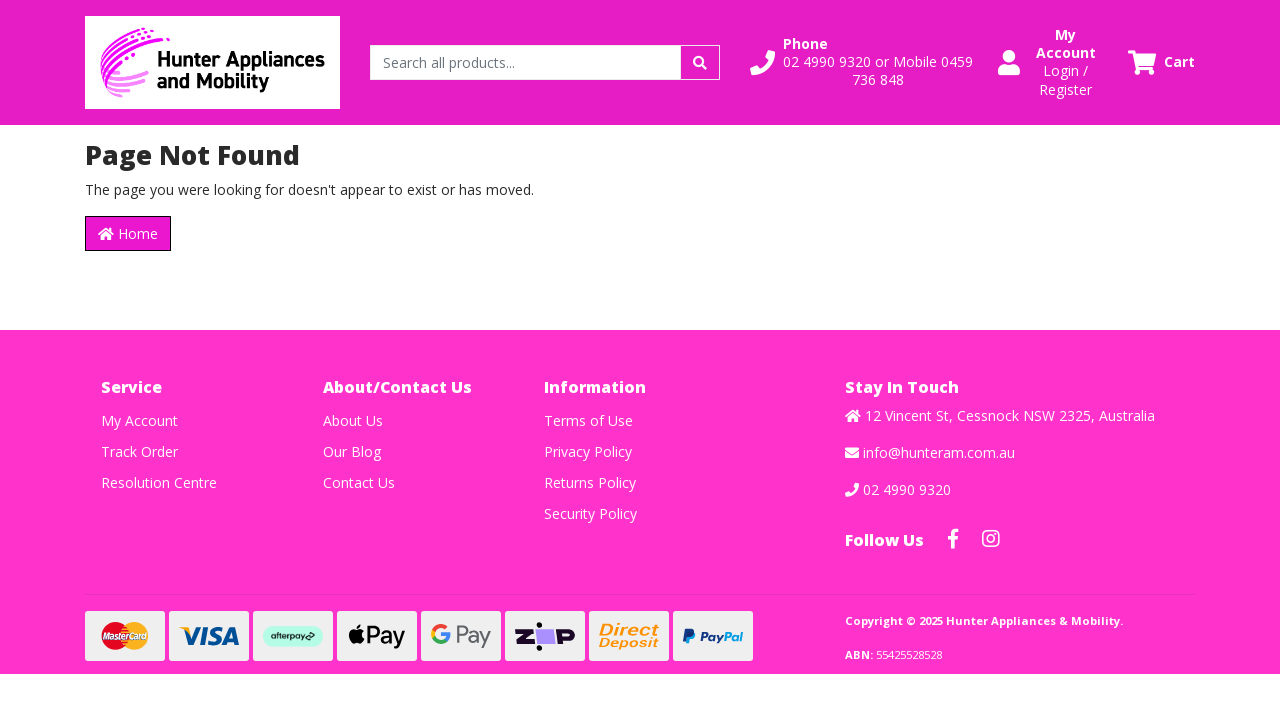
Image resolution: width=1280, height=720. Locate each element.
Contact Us (359, 482)
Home (128, 233)
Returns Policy (590, 482)
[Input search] (525, 62)
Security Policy (590, 513)
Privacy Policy (588, 451)
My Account (139, 420)
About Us (353, 420)
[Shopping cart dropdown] (1161, 62)
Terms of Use (588, 420)
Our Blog (352, 451)
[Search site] (700, 62)
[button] (862, 62)
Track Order (139, 451)
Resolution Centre (159, 482)
